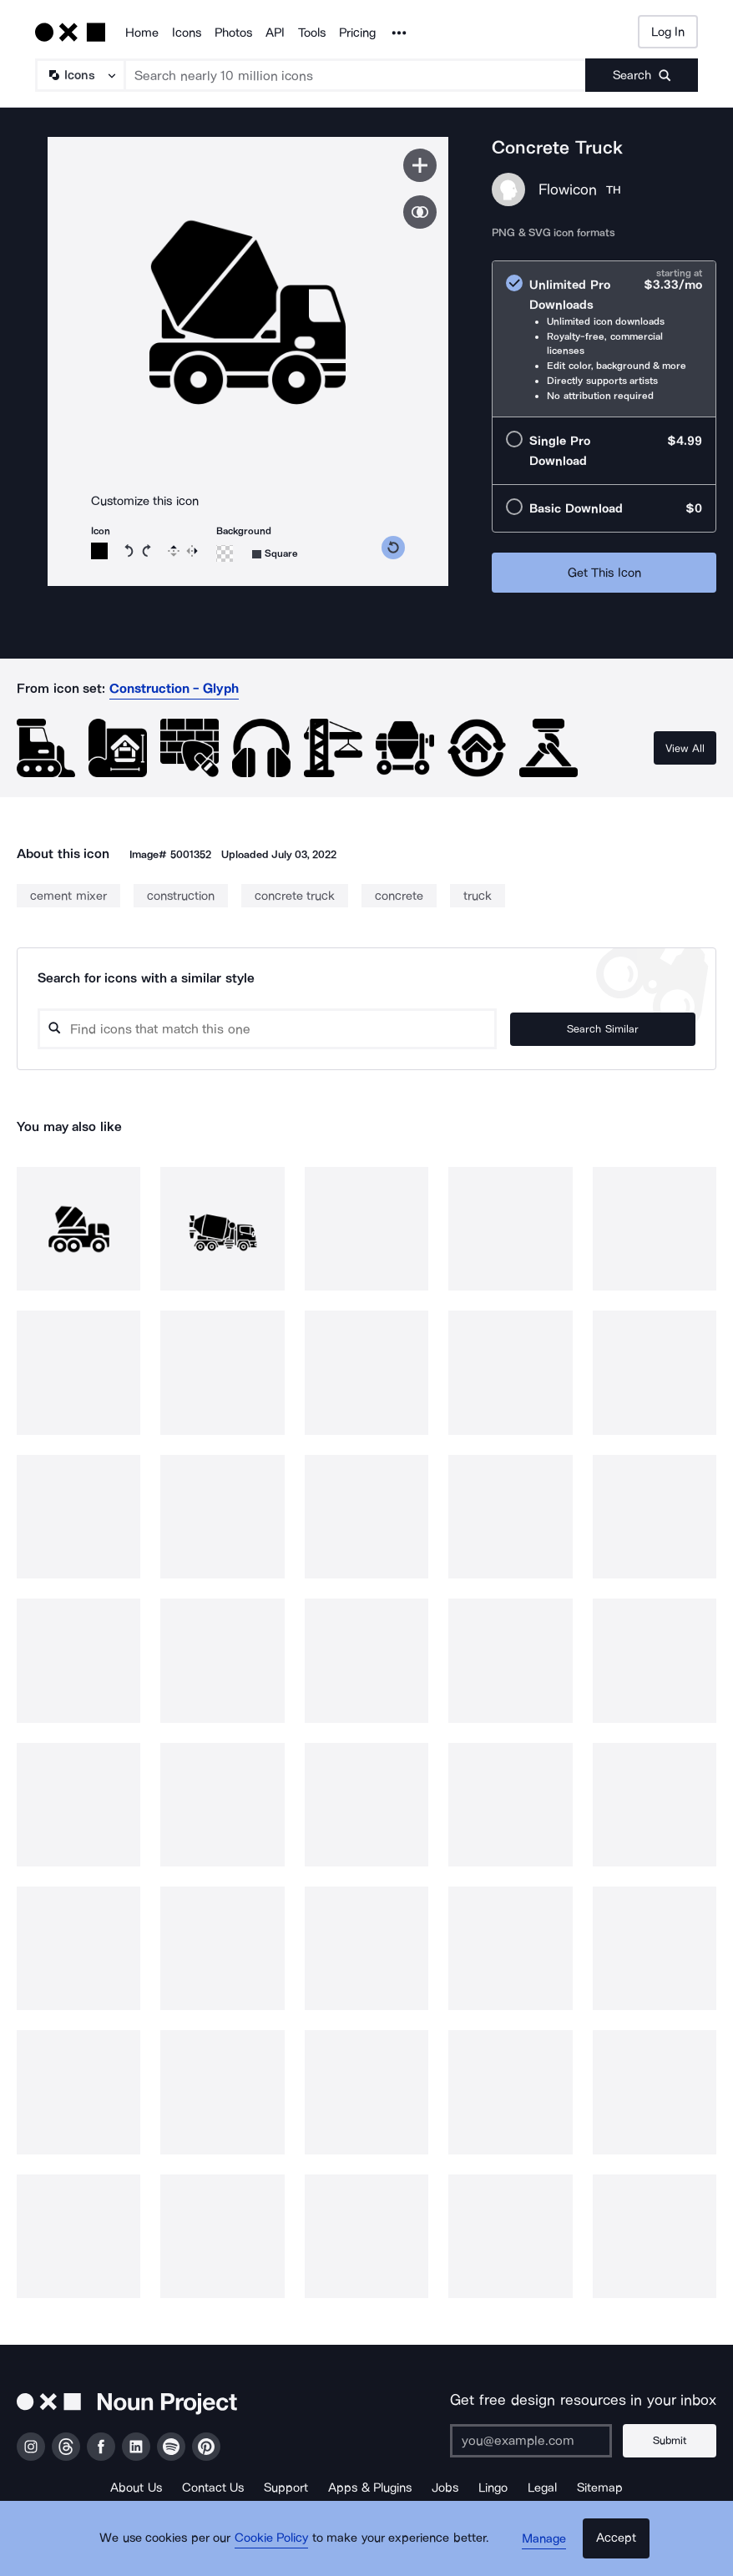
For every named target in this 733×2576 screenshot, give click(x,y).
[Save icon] (420, 165)
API (275, 32)
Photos (233, 32)
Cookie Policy (277, 2546)
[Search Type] (79, 75)
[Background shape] (275, 554)
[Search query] (297, 1028)
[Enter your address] (536, 2440)
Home (142, 32)
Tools (312, 32)
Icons (186, 32)
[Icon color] (99, 551)
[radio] (604, 339)
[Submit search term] (641, 75)
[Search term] (355, 75)
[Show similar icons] (420, 212)
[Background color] (224, 553)
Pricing (357, 32)
